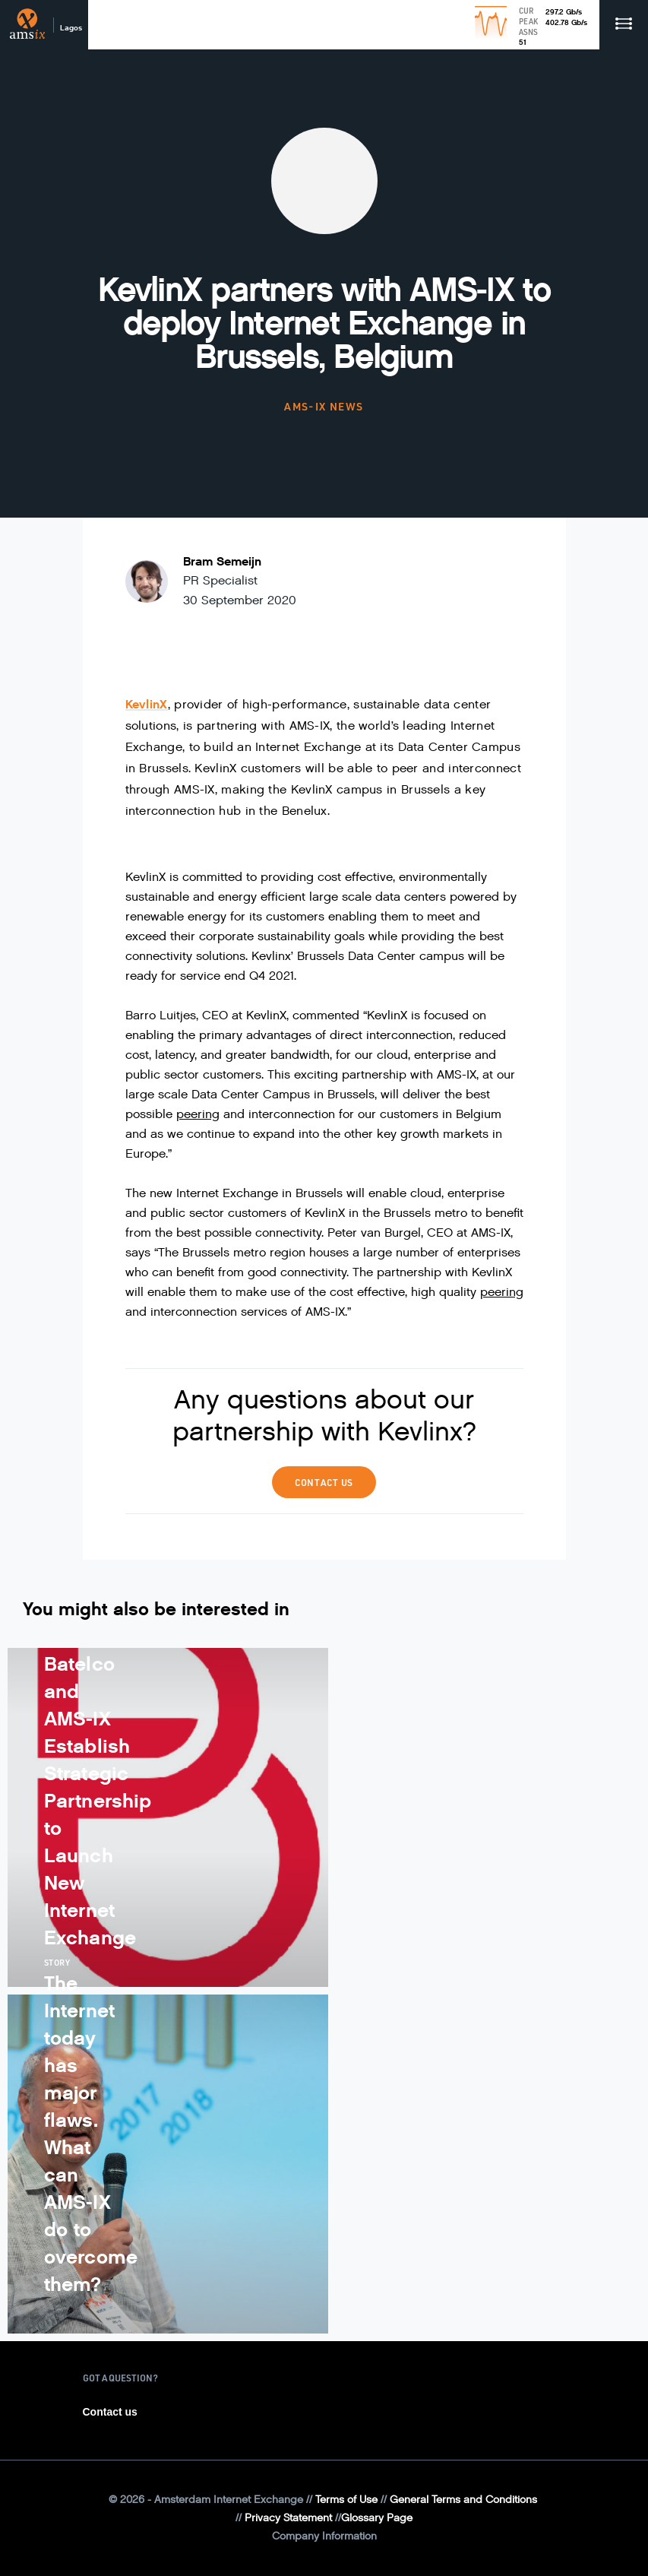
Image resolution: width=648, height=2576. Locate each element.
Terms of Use (346, 2499)
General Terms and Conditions (463, 2499)
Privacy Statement (288, 2518)
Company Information (324, 2536)
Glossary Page (377, 2518)
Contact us (324, 1482)
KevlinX (146, 704)
